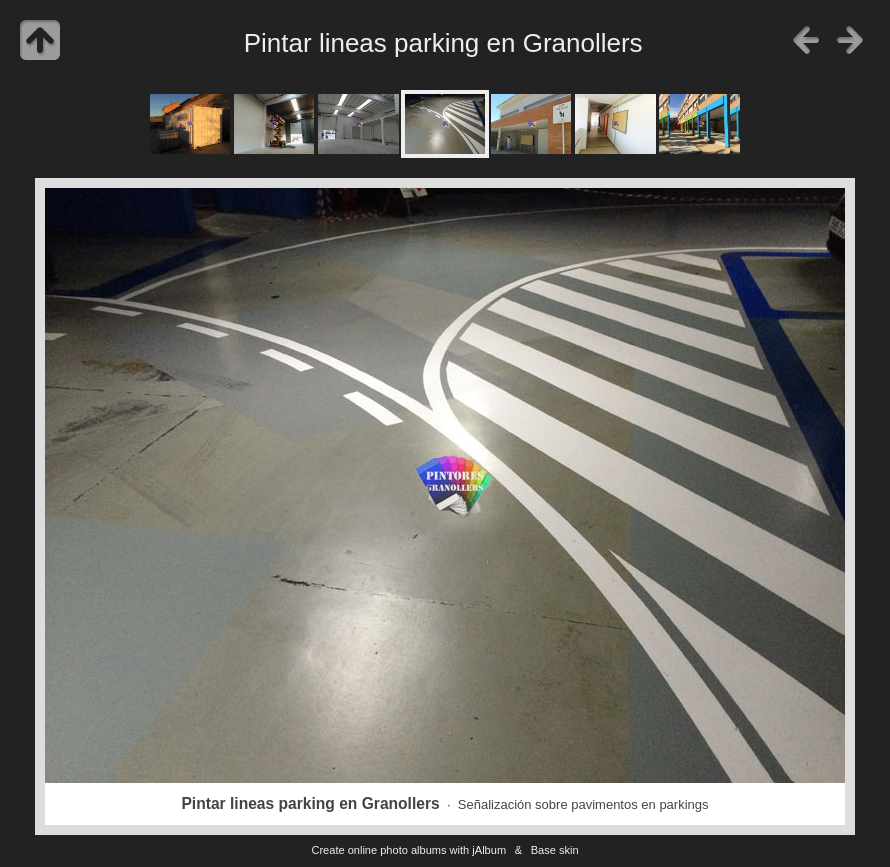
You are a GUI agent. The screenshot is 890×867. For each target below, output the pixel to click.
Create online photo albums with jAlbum (408, 850)
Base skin (555, 850)
